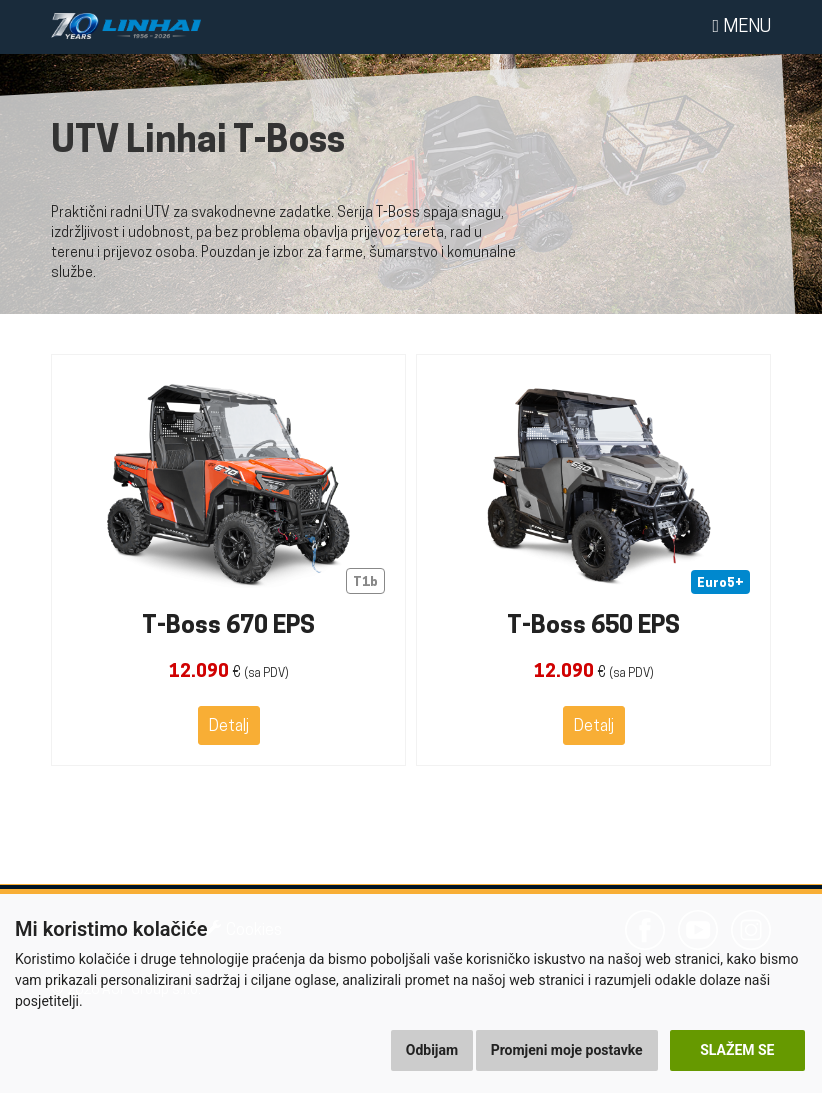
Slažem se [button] (737, 1050)
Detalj (229, 727)
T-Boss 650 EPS (593, 627)
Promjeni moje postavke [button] (567, 1050)
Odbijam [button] (432, 1050)
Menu (741, 27)
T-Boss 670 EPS (228, 627)
